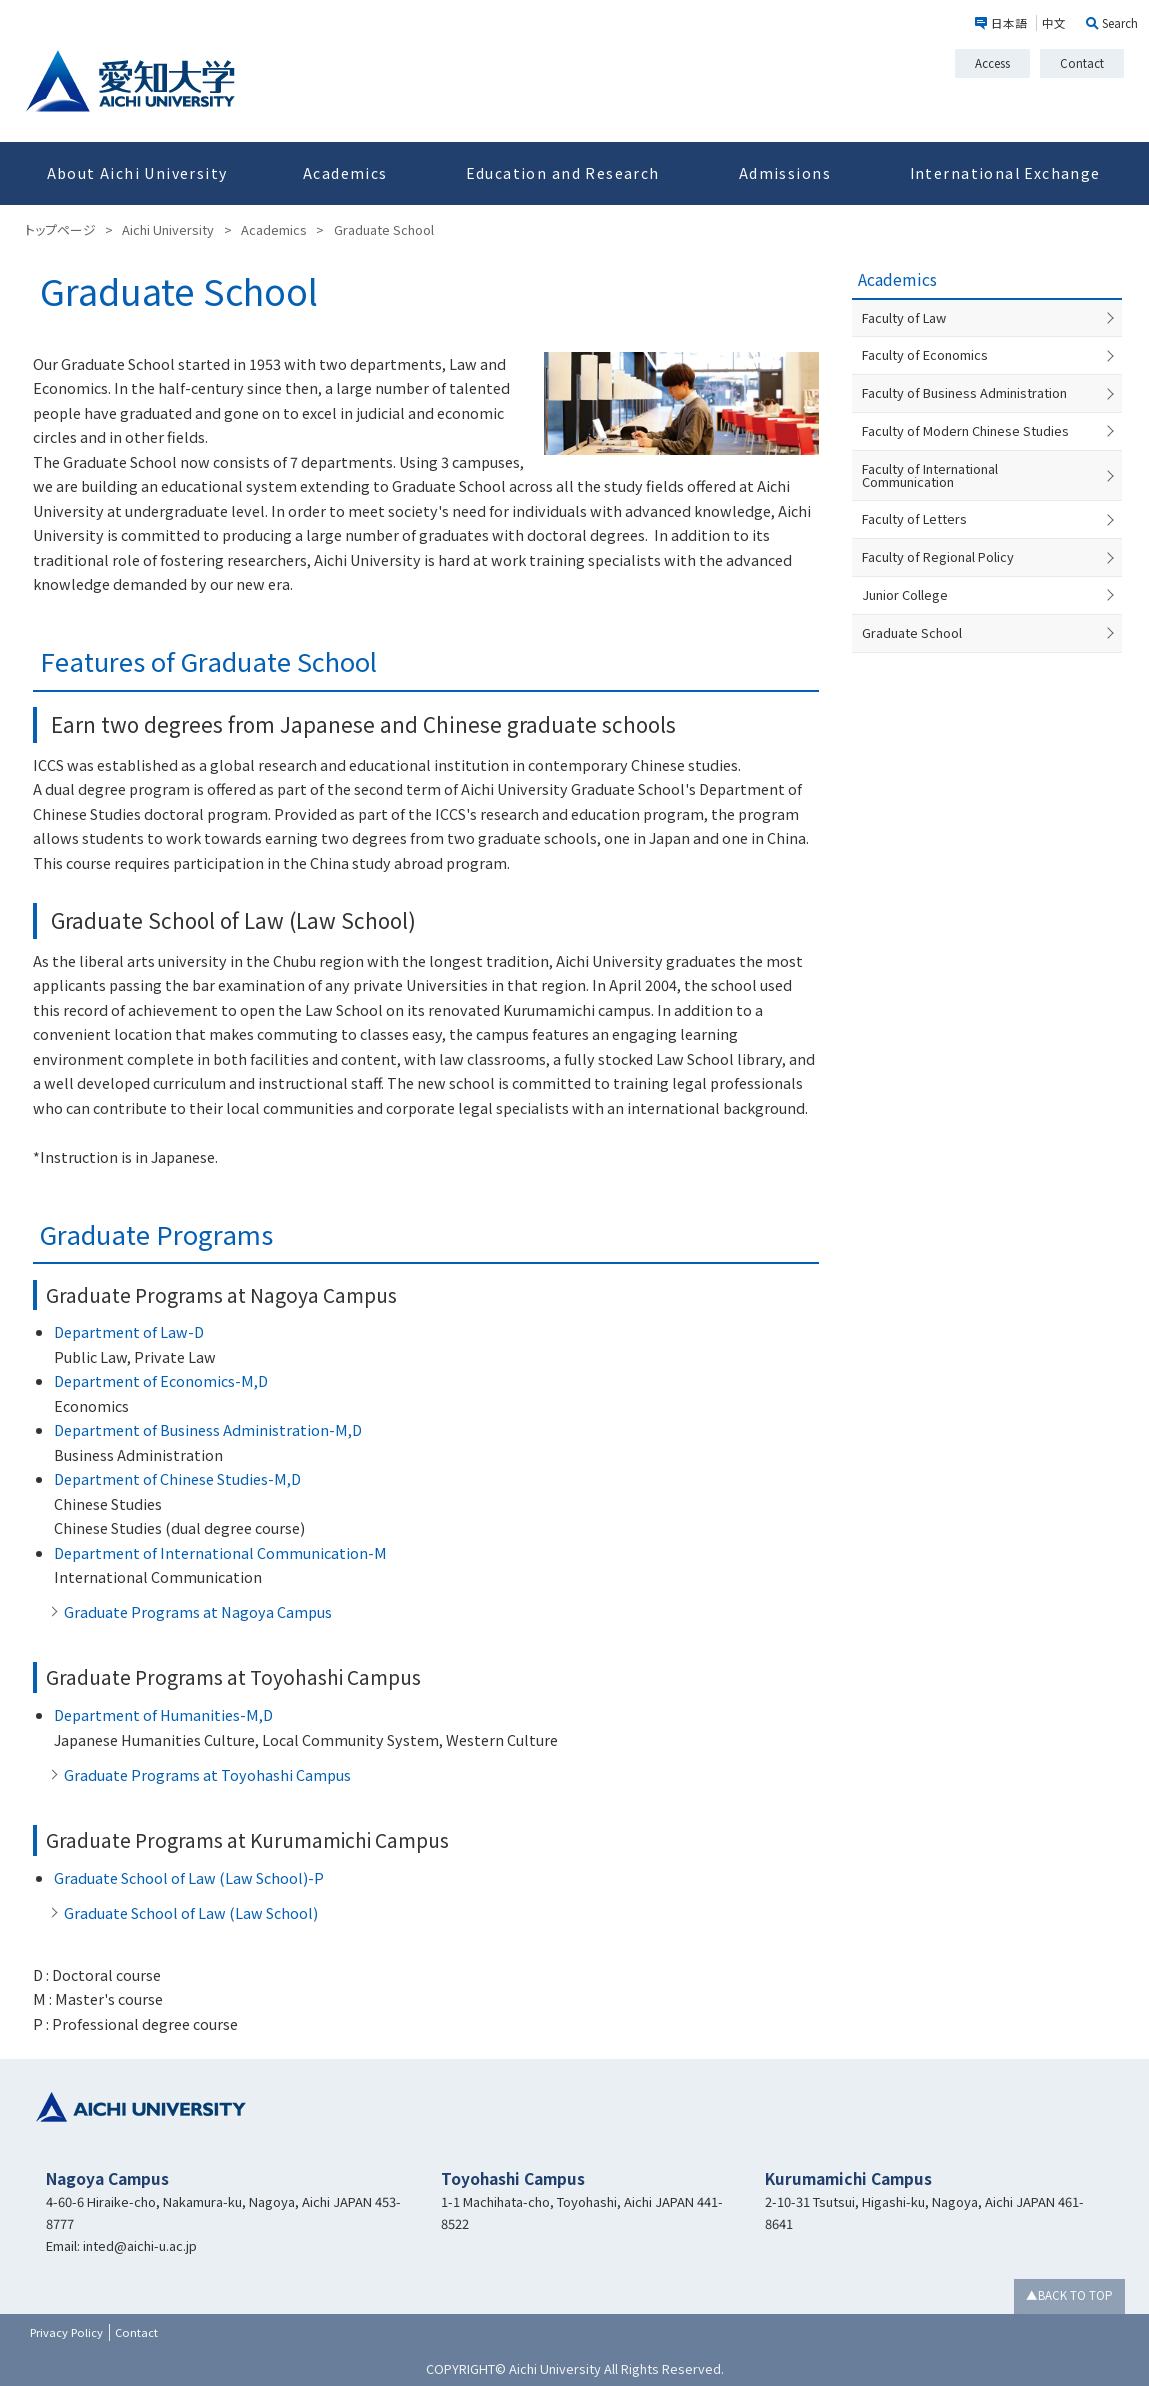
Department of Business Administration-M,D (208, 1429)
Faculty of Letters (914, 506)
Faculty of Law (904, 317)
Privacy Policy (66, 2332)
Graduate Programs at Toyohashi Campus (207, 1774)
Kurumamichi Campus (848, 2178)
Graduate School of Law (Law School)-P (189, 1877)
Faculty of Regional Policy (938, 543)
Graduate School (912, 619)
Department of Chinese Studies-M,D (177, 1478)
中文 (1054, 23)
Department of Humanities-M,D (163, 1714)
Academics (345, 173)
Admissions (785, 173)
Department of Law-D (129, 1331)
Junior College (905, 581)
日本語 (1009, 23)
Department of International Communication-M (220, 1552)
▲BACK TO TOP (1069, 2295)
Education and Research (563, 173)
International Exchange (1005, 173)
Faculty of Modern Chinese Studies (965, 430)
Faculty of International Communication (977, 468)
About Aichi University (137, 173)
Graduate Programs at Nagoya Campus (198, 1611)
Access (992, 63)
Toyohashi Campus (513, 2178)
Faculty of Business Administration (964, 392)
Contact (1082, 63)
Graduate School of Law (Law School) (191, 1912)
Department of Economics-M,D (161, 1380)
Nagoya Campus (107, 2178)
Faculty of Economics (925, 354)
